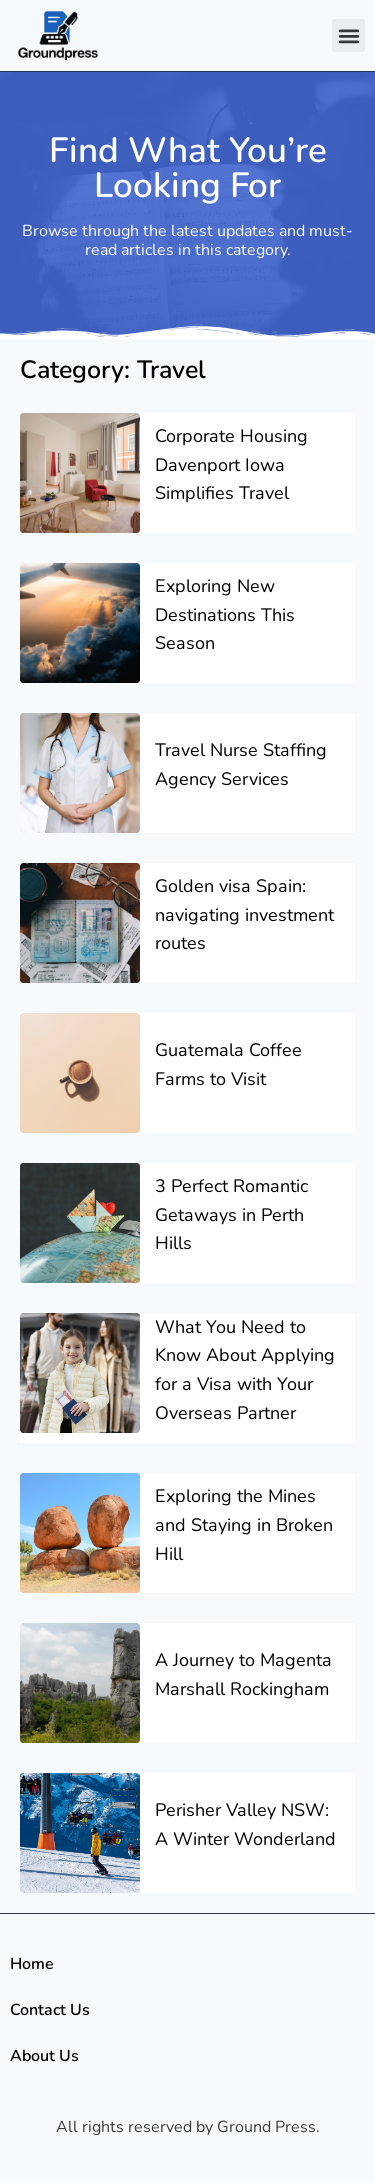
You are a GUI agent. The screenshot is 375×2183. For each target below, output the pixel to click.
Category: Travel (113, 370)
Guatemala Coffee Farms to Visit (228, 1064)
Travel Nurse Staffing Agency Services (241, 764)
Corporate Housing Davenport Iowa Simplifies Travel (231, 465)
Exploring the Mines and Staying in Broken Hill (244, 1525)
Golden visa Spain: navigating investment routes (244, 915)
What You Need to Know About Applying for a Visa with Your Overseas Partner (245, 1370)
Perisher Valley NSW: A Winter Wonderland (245, 1824)
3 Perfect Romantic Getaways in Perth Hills (231, 1215)
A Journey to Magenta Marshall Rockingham (243, 1674)
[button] (348, 35)
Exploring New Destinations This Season (225, 615)
